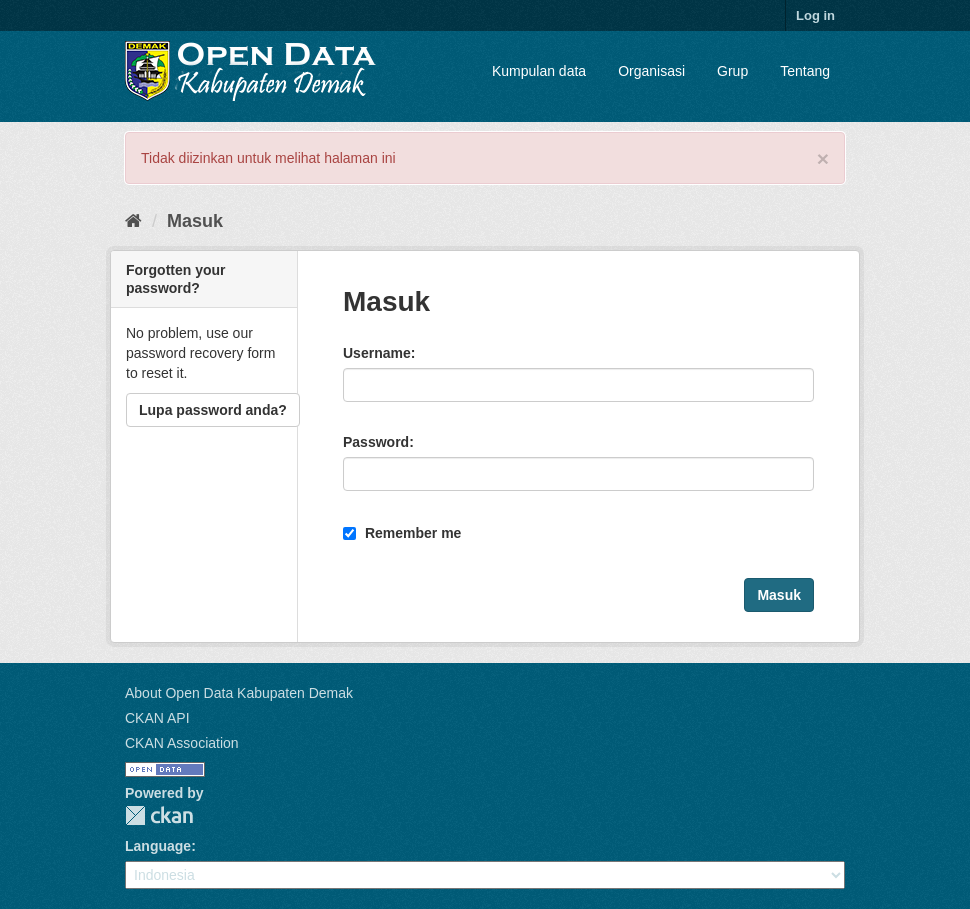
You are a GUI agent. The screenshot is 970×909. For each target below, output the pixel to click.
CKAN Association (182, 743)
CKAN (159, 815)
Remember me (402, 533)
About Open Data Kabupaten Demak (239, 693)
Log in (815, 15)
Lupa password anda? (213, 410)
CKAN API (157, 718)
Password (376, 442)
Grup (732, 71)
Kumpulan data (539, 71)
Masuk (195, 221)
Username (377, 353)
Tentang (805, 71)
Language (158, 846)
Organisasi (651, 71)
